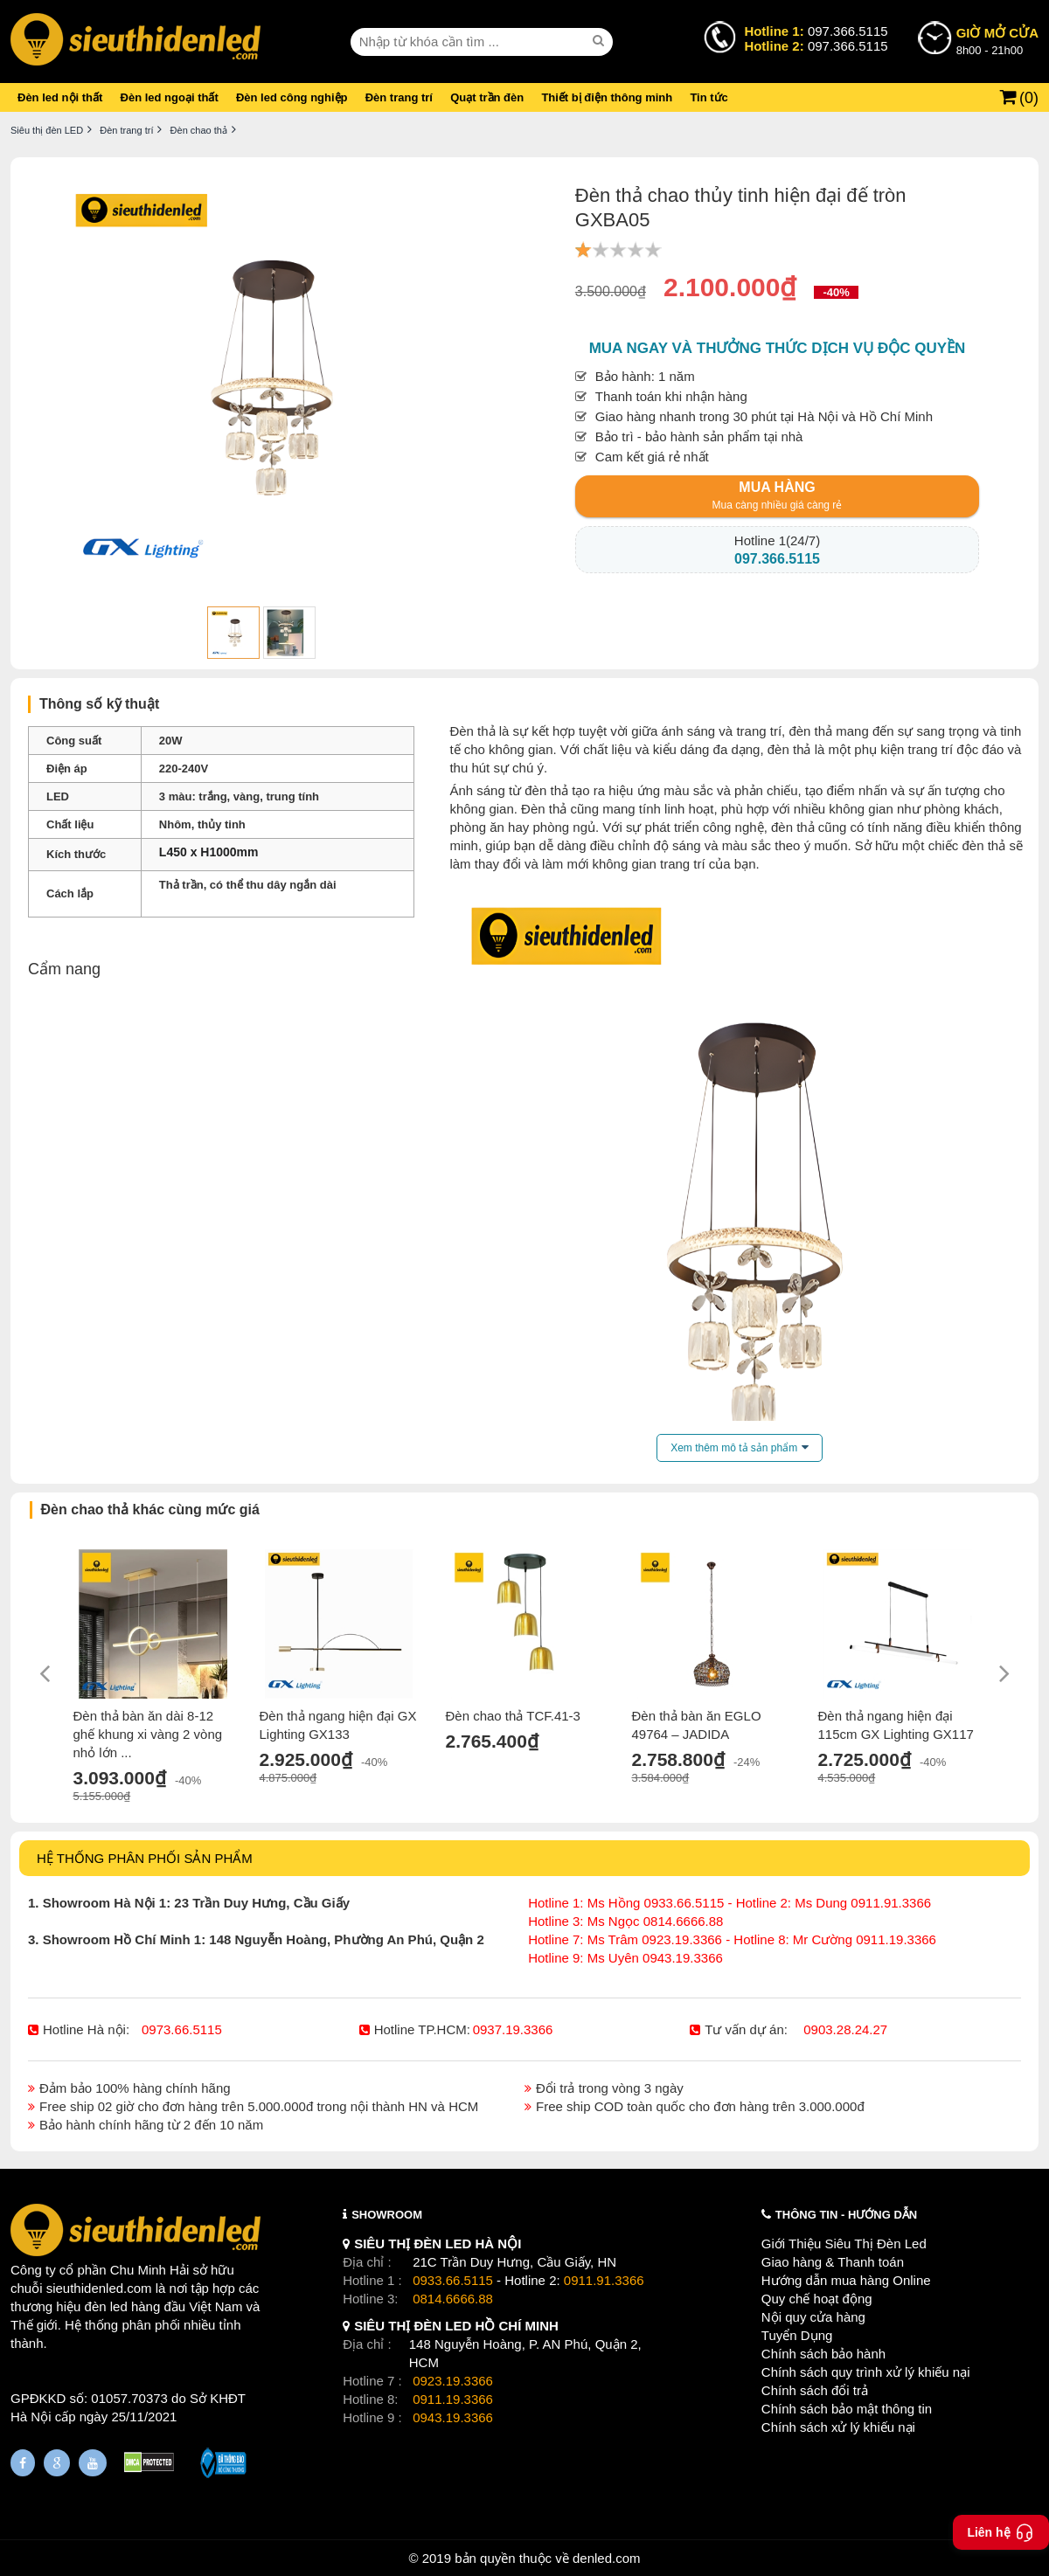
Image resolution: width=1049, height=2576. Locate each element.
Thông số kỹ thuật (99, 703)
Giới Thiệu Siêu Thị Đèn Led (844, 2243)
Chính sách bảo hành (823, 2353)
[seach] (600, 41)
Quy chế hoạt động (816, 2298)
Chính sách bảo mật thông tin (846, 2408)
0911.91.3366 (604, 2280)
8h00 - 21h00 (997, 40)
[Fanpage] (22, 2462)
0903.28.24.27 (845, 2029)
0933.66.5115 (453, 2280)
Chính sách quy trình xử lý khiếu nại (865, 2372)
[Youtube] (93, 2462)
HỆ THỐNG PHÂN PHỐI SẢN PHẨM (145, 1858)
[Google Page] (57, 2462)
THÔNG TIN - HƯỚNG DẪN (846, 2214)
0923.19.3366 (453, 2380)
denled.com (607, 2558)
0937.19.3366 (513, 2029)
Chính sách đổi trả (814, 2390)
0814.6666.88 (453, 2298)
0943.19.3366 (453, 2417)
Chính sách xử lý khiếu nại (838, 2427)
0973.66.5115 (182, 2029)
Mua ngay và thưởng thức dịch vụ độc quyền (777, 348)
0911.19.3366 (453, 2399)
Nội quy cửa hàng (813, 2316)
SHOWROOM (386, 2214)
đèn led (106, 2306)
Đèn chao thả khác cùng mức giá (150, 1509)
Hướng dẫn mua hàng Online (846, 2280)
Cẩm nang (64, 969)
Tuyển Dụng (796, 2335)
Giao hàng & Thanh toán (832, 2261)
